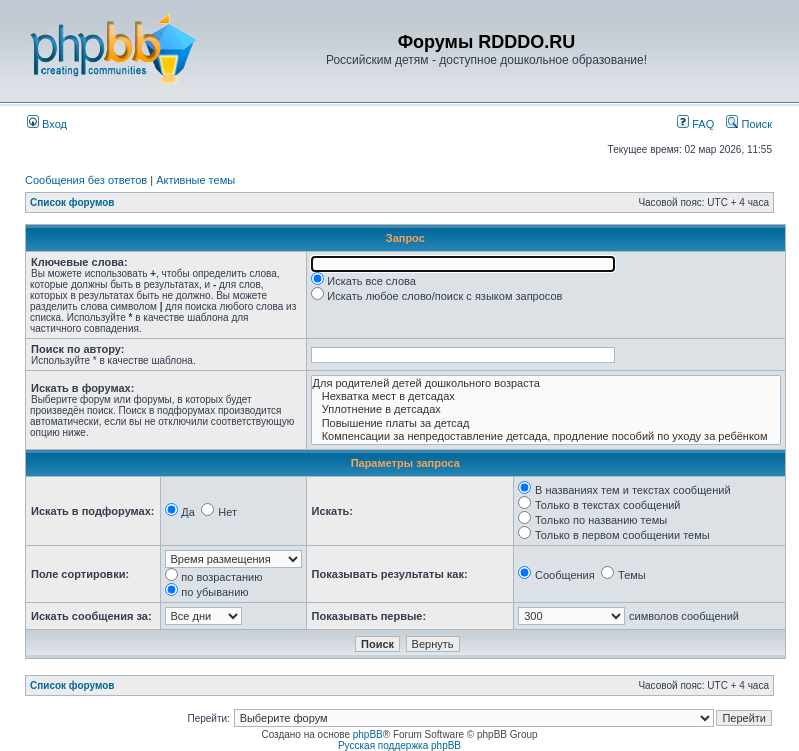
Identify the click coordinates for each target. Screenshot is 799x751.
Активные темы (195, 180)
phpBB (368, 734)
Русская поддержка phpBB (399, 745)
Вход (47, 124)
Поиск (749, 124)
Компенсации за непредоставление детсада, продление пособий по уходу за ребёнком (546, 436)
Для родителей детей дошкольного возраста (546, 383)
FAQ (695, 124)
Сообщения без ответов (86, 180)
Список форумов (72, 202)
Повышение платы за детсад (546, 423)
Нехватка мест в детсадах (546, 396)
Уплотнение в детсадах (546, 409)
